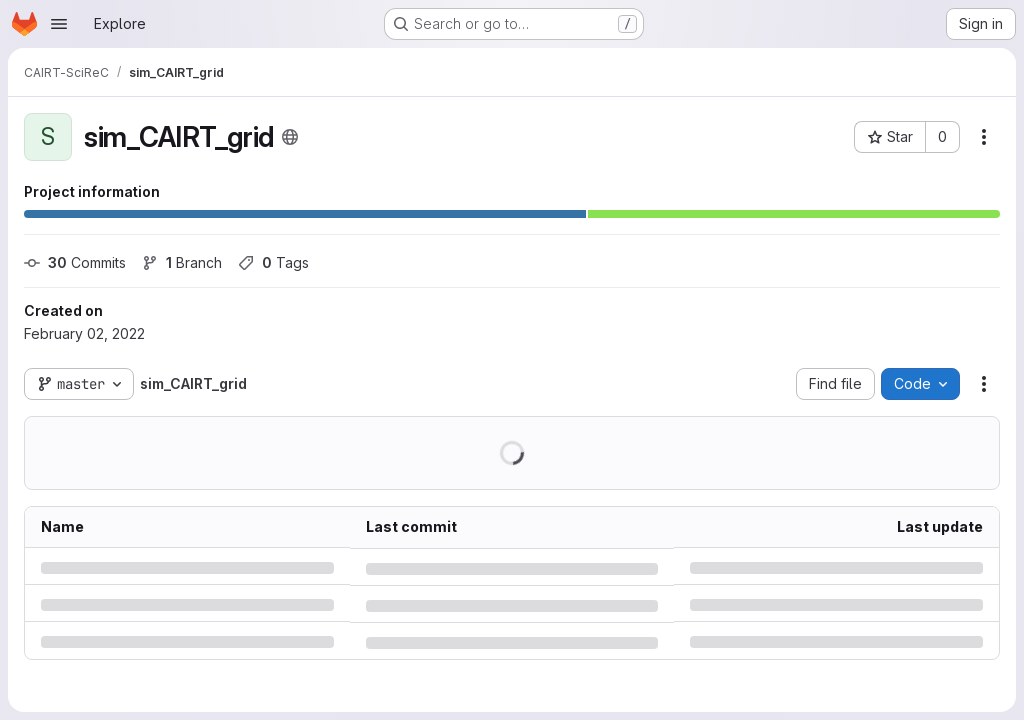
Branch (182, 262)
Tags (273, 262)
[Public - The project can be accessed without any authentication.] (290, 137)
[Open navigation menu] (59, 24)
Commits (75, 262)
